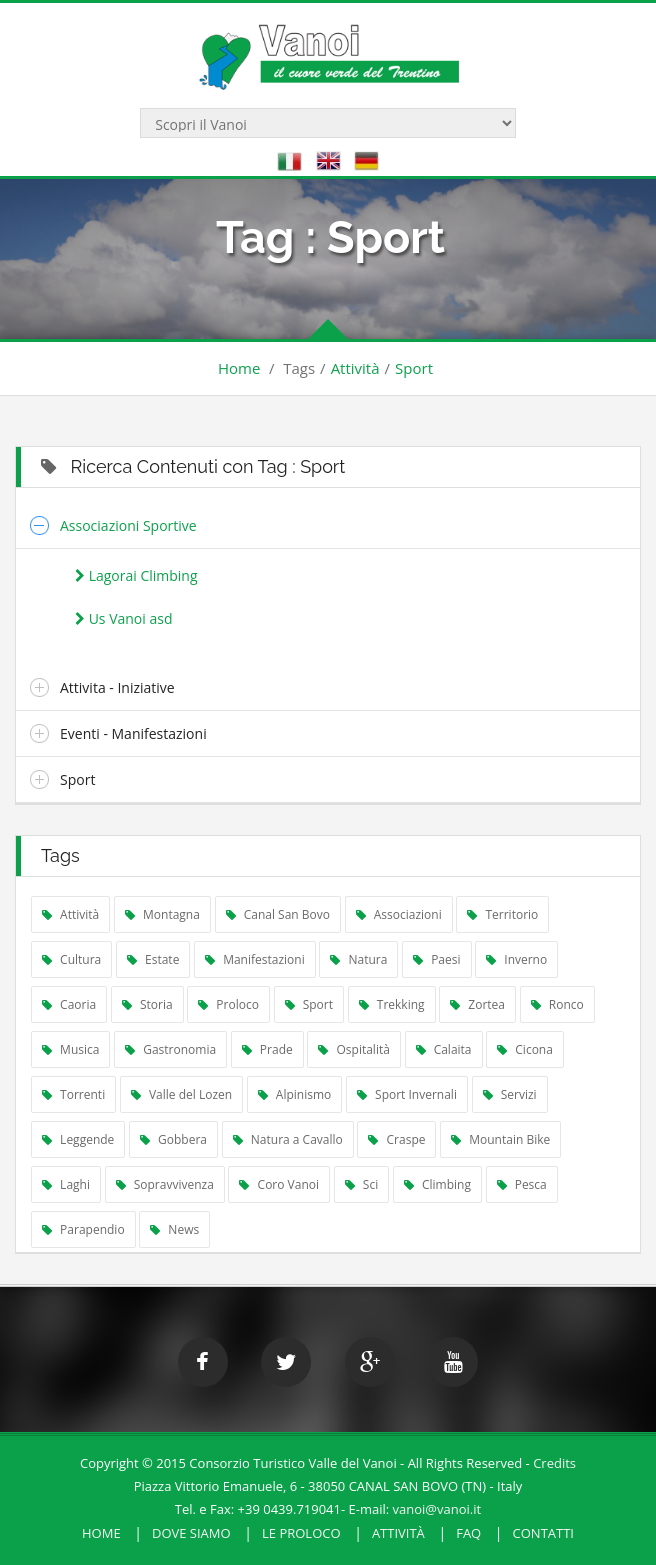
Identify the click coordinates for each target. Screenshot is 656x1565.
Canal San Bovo (278, 914)
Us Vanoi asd (123, 618)
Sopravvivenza (165, 1184)
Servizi (510, 1094)
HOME (101, 1533)
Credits (554, 1463)
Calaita (444, 1049)
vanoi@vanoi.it (437, 1509)
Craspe (396, 1139)
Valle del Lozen (181, 1094)
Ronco (557, 1004)
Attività (355, 368)
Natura (358, 959)
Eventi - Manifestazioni (133, 733)
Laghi (66, 1184)
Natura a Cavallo (288, 1139)
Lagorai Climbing (136, 575)
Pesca (522, 1184)
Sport (414, 368)
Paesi (437, 959)
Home (239, 368)
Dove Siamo (191, 1533)
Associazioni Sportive (128, 525)
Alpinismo (295, 1094)
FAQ (468, 1533)
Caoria (69, 1004)
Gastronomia (170, 1049)
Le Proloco (301, 1533)
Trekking (392, 1004)
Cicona (525, 1049)
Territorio (502, 914)
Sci (361, 1184)
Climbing (437, 1184)
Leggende (78, 1139)
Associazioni (399, 914)
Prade (267, 1049)
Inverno (516, 959)
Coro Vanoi (279, 1184)
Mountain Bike (500, 1139)
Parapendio (83, 1229)
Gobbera (173, 1139)
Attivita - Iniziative (117, 687)
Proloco (228, 1004)
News (174, 1229)
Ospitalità (354, 1049)
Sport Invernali (407, 1094)
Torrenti (73, 1094)
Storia (147, 1004)
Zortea (477, 1004)
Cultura (71, 959)
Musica (70, 1049)
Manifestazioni (255, 959)
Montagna (162, 914)
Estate (153, 959)
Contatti (543, 1533)
